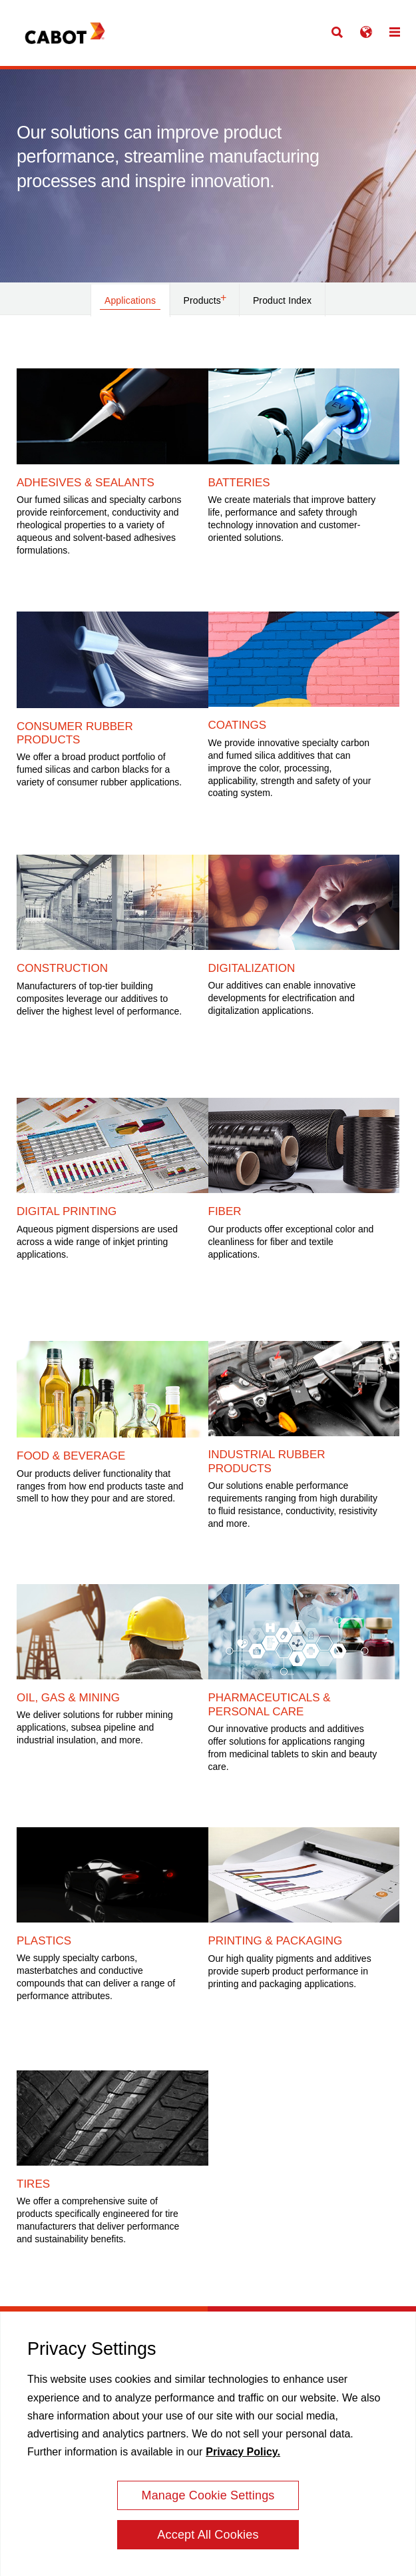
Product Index (282, 300)
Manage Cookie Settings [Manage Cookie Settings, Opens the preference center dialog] (207, 2500)
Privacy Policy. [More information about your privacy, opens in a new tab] (243, 2457)
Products (205, 299)
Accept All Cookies (207, 2540)
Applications (130, 300)
